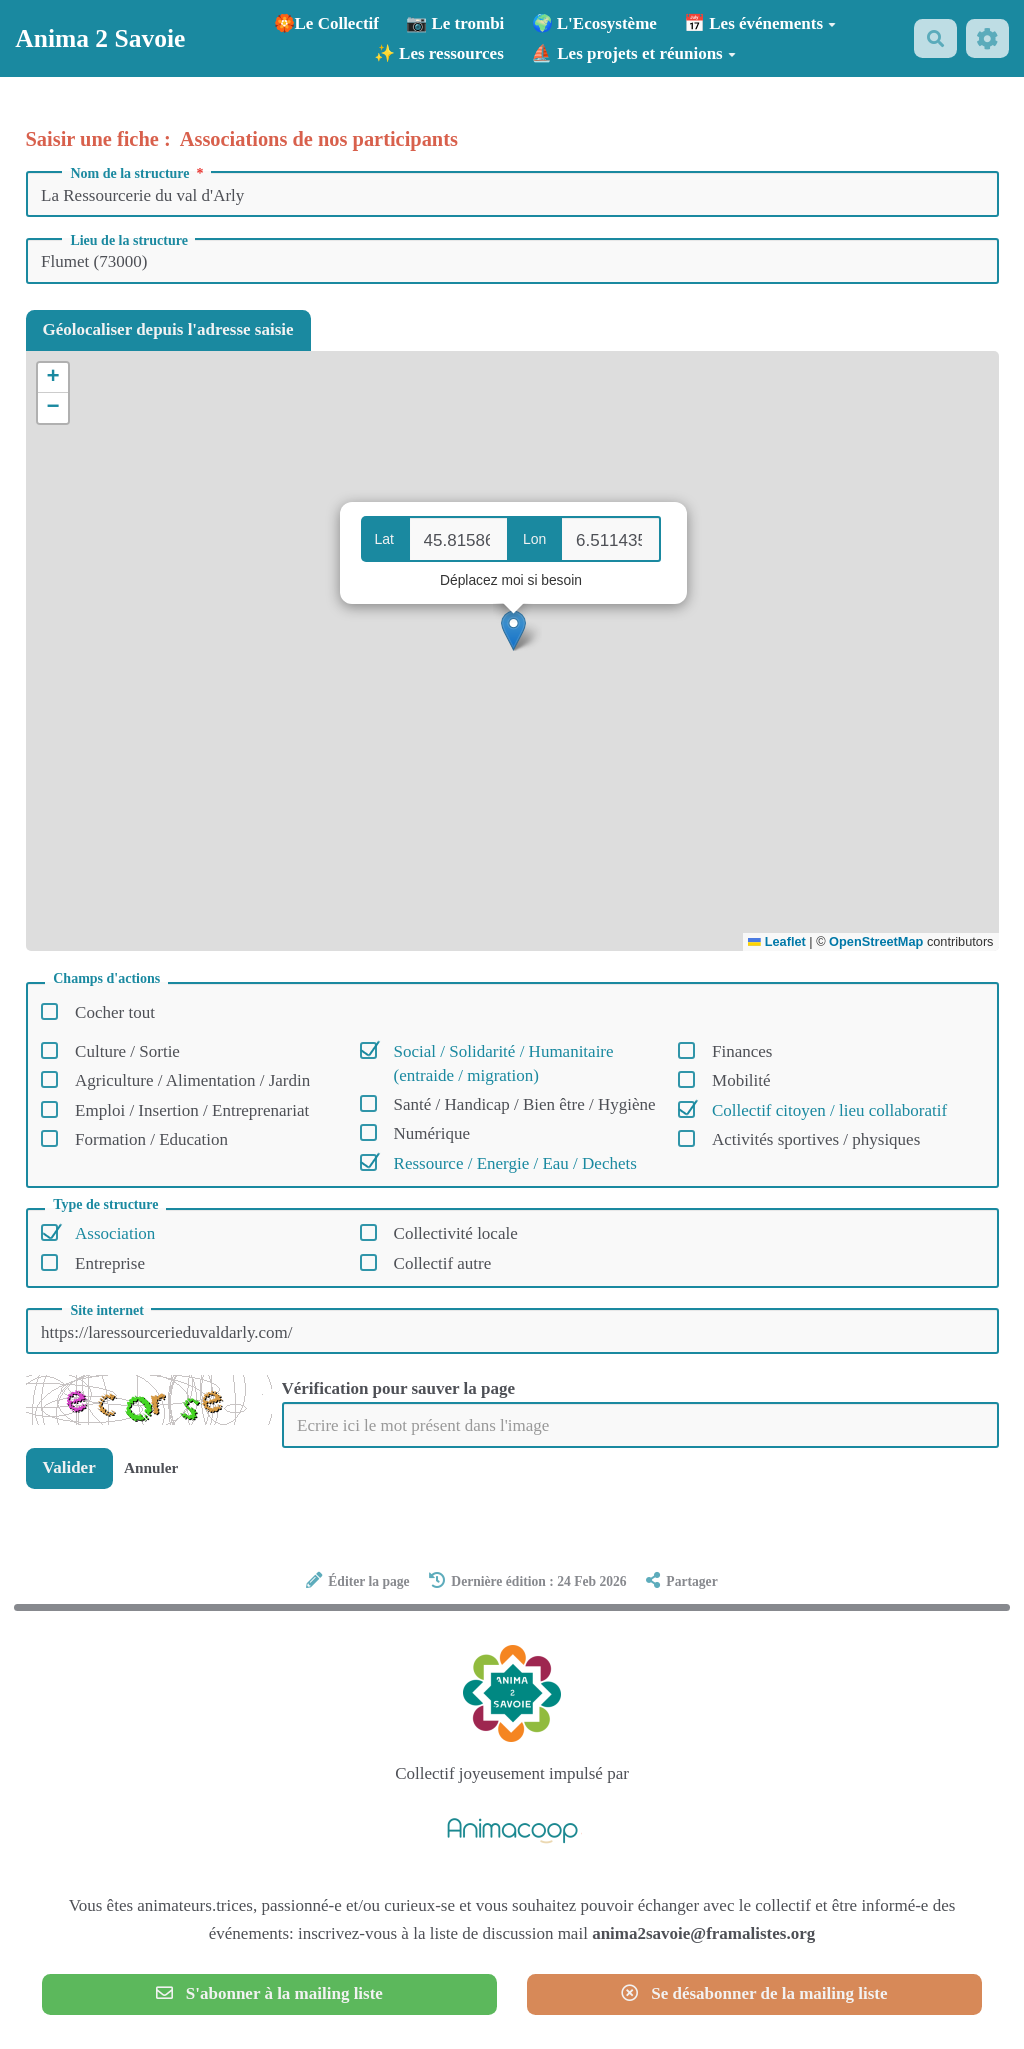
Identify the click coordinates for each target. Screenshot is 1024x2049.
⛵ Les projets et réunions (633, 53)
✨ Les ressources (439, 53)
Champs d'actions (106, 979)
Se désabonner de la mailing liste (754, 1993)
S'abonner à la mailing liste (269, 1993)
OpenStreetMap (876, 941)
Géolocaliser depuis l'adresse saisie (168, 329)
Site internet (106, 1311)
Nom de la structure (138, 174)
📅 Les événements (760, 23)
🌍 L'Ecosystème (594, 23)
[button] (513, 630)
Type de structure (105, 1205)
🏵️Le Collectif (327, 23)
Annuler (151, 1467)
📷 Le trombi (455, 23)
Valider (69, 1467)
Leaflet (776, 941)
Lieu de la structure (129, 241)
